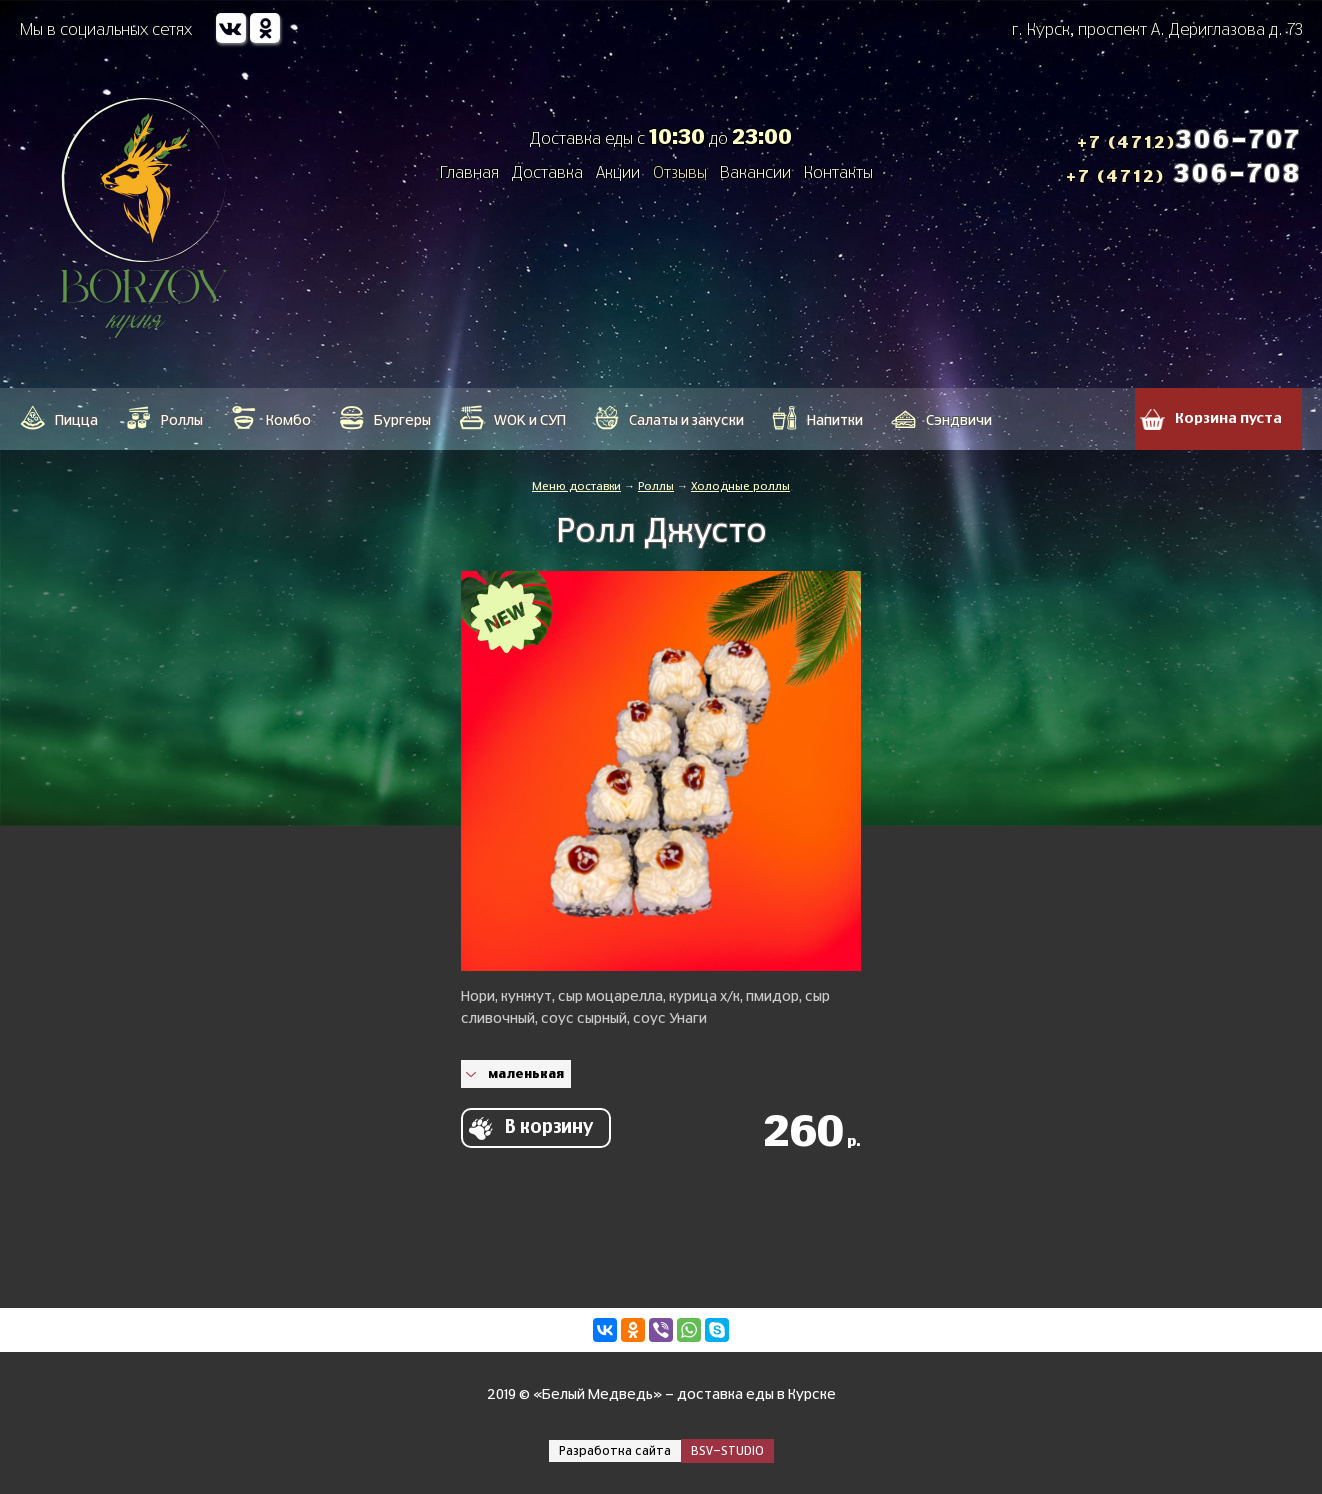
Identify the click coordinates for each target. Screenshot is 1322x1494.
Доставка (547, 173)
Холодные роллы (740, 486)
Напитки (835, 421)
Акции (618, 173)
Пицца (76, 421)
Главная (469, 173)
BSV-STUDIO (727, 1451)
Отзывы (680, 173)
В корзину (549, 1128)
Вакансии (755, 173)
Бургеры (402, 421)
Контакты (838, 173)
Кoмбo (288, 421)
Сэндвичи (959, 421)
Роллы (182, 421)
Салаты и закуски (686, 421)
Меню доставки (576, 486)
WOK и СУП (530, 421)
